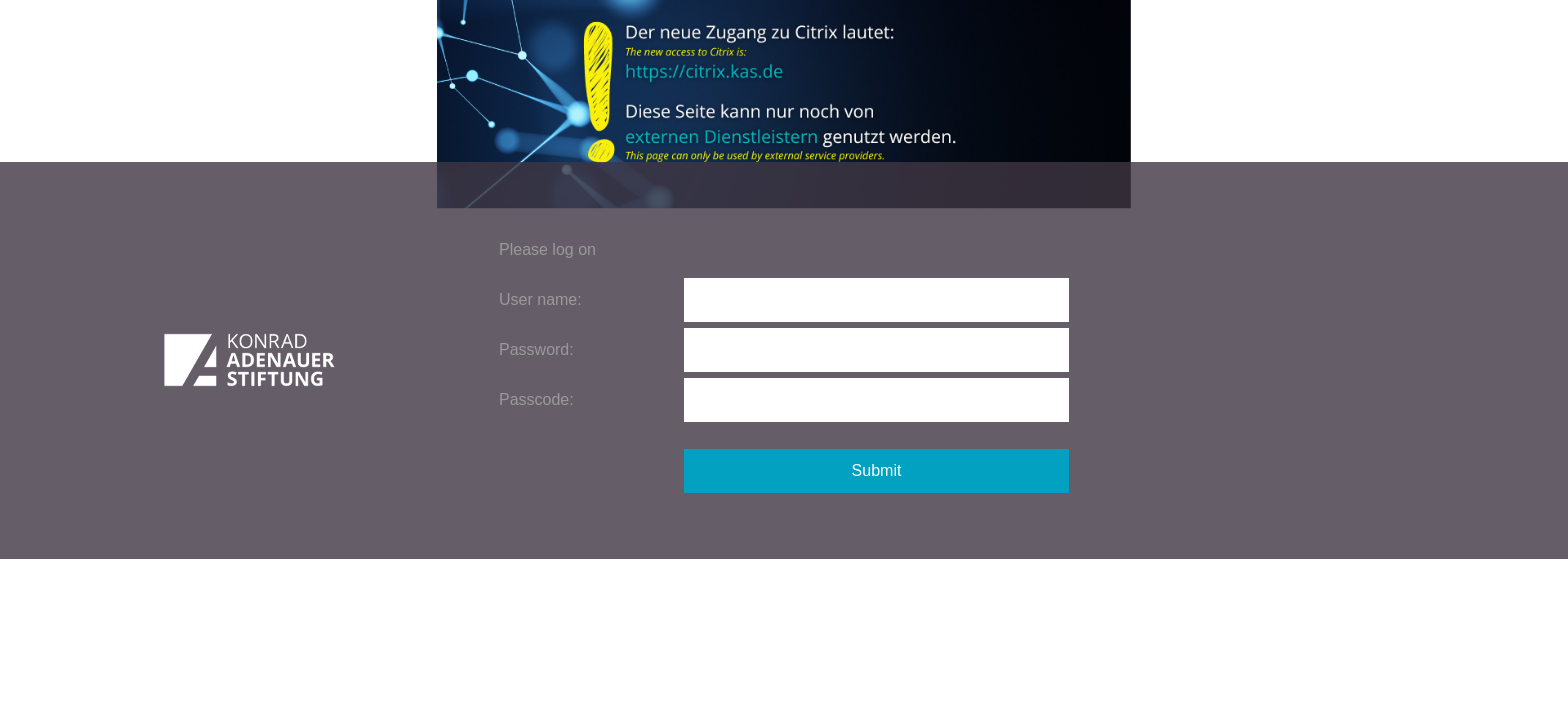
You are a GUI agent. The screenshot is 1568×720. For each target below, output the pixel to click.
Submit (877, 470)
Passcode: (536, 399)
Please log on (547, 249)
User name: (540, 299)
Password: (536, 349)
